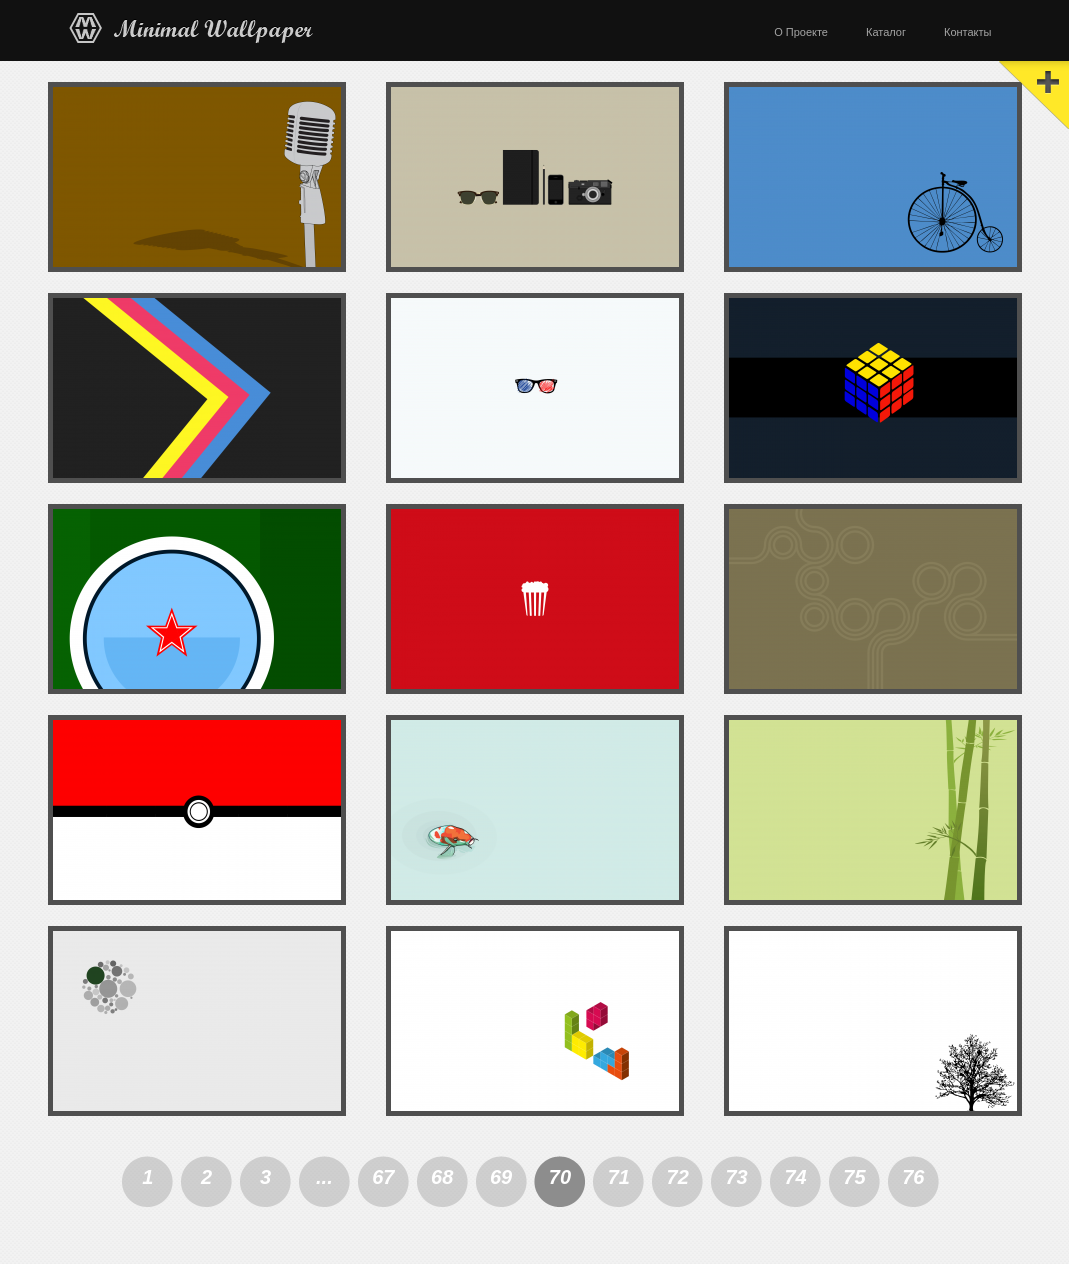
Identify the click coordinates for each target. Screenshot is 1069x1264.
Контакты (968, 32)
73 (736, 1177)
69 (501, 1177)
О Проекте (801, 32)
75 (854, 1177)
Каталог (886, 32)
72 (678, 1177)
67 (383, 1177)
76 (913, 1177)
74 (795, 1177)
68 (442, 1177)
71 (619, 1177)
